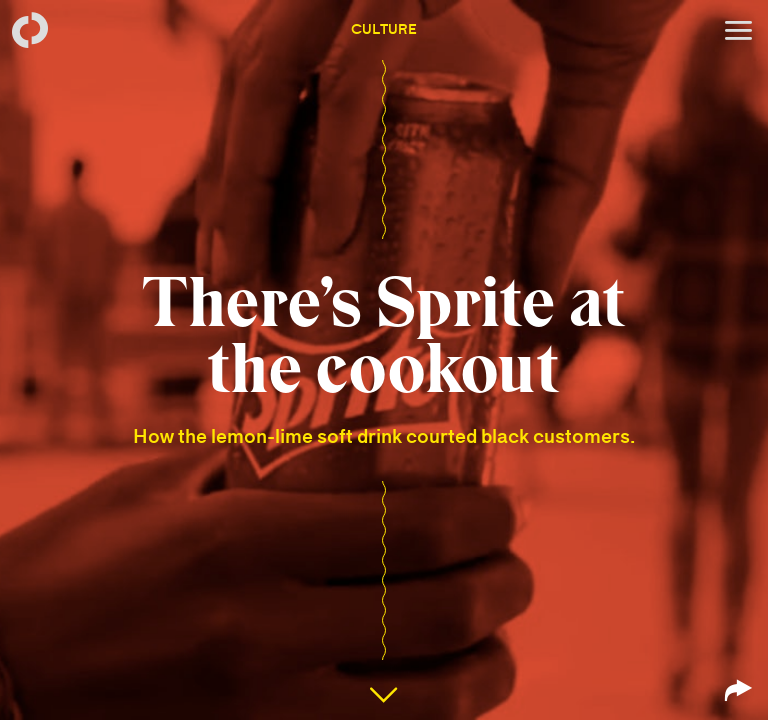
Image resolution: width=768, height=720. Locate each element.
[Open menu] (738, 30)
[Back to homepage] (30, 30)
